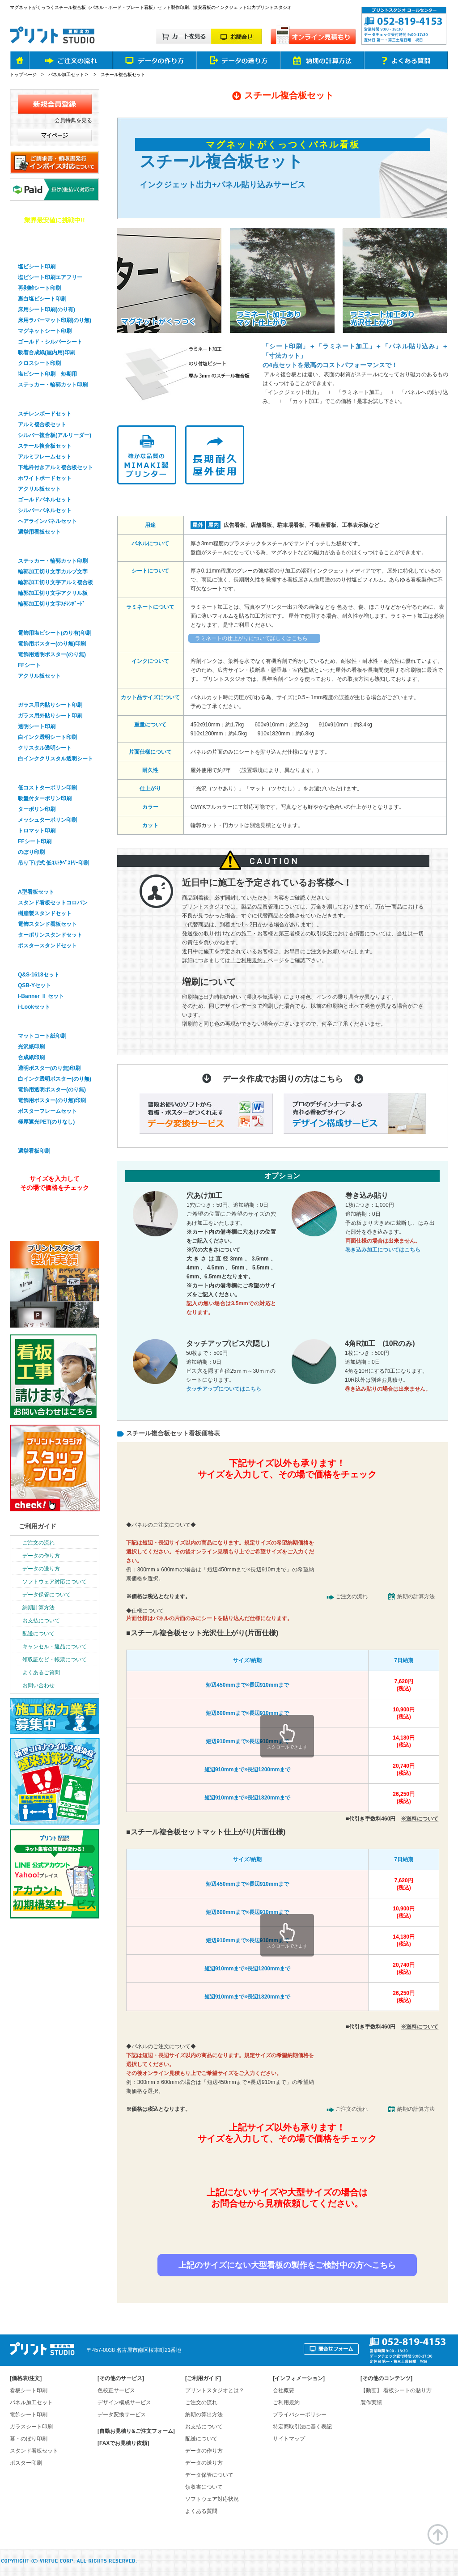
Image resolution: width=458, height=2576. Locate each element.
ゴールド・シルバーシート (50, 342)
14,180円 (404, 1741)
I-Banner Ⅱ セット (41, 996)
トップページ (23, 74)
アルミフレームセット (45, 457)
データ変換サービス (122, 2414)
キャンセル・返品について (54, 1646)
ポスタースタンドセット (47, 945)
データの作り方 (41, 1556)
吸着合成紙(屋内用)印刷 (46, 352)
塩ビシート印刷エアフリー (50, 277)
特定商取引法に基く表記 (302, 2426)
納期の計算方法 (416, 1596)
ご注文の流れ (351, 1596)
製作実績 (371, 2402)
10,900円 (404, 1713)
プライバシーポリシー (300, 2414)
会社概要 (283, 2390)
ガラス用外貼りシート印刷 (50, 716)
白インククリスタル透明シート (55, 758)
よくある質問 (201, 2511)
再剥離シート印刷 (39, 288)
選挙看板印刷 (34, 1136)
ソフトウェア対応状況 (212, 2499)
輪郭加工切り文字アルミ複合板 (55, 582)
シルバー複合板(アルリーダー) (54, 435)
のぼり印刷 (31, 852)
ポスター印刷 (34, 1021)
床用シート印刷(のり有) (46, 309)
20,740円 (404, 1770)
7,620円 (404, 1685)
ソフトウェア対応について (54, 1582)
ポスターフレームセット (47, 1111)
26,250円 (404, 1798)
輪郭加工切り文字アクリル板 (53, 593)
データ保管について (46, 1594)
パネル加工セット (31, 2402)
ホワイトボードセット (45, 478)
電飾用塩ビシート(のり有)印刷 (54, 633)
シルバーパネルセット (45, 510)
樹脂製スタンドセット (45, 913)
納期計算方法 (38, 1607)
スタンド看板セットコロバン (53, 903)
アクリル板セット (39, 489)
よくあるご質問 (41, 1672)
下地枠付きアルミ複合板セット (55, 467)
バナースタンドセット (46, 960)
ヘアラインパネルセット (47, 521)
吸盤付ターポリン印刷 (45, 798)
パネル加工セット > (68, 74)
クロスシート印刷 (39, 363)
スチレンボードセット (45, 414)
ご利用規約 (286, 2402)
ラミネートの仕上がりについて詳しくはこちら (251, 638)
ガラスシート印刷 (40, 690)
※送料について (419, 1819)
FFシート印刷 (34, 841)
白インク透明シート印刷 (47, 737)
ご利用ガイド (37, 1526)
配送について (38, 1633)
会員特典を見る (73, 120)
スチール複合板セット (45, 446)
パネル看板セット (40, 399)
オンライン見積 (53, 1212)
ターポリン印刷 (36, 809)
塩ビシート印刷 (36, 266)
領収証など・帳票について (54, 1659)
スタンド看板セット (43, 877)
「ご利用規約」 (249, 960)
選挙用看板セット (39, 532)
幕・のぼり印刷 (37, 773)
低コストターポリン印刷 (47, 788)
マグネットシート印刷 (45, 331)
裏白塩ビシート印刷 (42, 299)
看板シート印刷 (28, 2390)
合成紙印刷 (31, 1057)
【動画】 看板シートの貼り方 (396, 2390)
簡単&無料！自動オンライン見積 (286, 1500)
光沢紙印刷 (31, 1047)
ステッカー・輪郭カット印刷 (53, 385)
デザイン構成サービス (124, 2402)
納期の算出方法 (204, 2414)
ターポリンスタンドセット (50, 935)
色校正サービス (116, 2390)
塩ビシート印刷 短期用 (47, 374)
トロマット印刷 (36, 831)
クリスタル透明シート (45, 748)
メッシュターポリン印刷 (47, 820)
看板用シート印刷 (40, 252)
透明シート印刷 (36, 726)
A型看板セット (36, 892)
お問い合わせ (38, 1685)
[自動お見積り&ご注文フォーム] (136, 2431)
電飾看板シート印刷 (43, 618)
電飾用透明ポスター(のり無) (52, 654)
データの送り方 (41, 1569)
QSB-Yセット (34, 985)
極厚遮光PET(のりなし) (46, 1122)
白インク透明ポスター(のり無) (54, 1079)
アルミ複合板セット (42, 424)
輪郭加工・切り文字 (43, 546)
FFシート (29, 665)
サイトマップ (289, 2439)
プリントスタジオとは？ (214, 2390)
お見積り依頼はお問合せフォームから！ (286, 2234)
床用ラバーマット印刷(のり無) (54, 320)
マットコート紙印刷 (42, 1036)
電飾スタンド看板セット (47, 924)
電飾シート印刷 (28, 2414)
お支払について (41, 1620)
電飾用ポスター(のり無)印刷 (52, 644)
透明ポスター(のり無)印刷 (49, 1068)
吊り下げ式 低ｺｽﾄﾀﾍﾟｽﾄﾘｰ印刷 (53, 863)
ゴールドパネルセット (45, 500)
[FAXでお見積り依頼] (123, 2443)
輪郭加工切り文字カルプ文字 (53, 572)
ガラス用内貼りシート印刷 (50, 705)
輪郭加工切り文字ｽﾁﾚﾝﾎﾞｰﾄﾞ (51, 604)
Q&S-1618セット (38, 975)
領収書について (204, 2487)
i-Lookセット (34, 1007)
